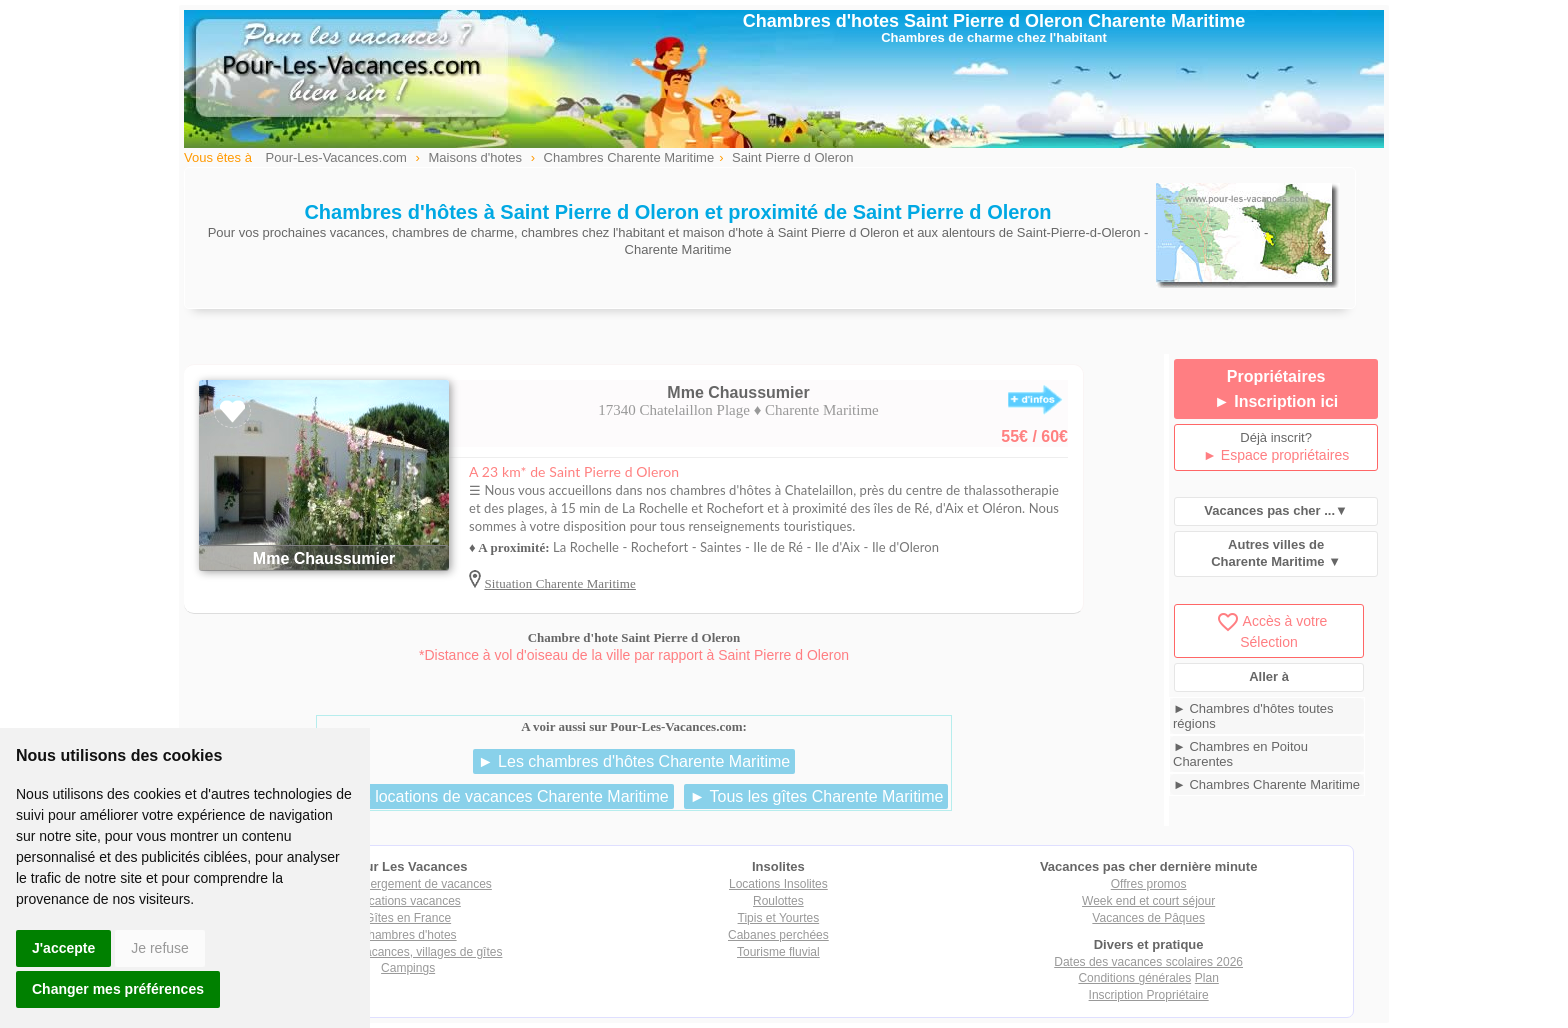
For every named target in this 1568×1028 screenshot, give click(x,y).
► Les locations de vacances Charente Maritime (497, 796)
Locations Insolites (778, 884)
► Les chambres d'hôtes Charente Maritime (634, 761)
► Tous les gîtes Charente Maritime (816, 796)
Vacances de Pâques (1148, 918)
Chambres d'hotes (408, 935)
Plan (1207, 978)
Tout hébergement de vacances (407, 884)
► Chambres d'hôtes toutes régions (1253, 716)
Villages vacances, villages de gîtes (408, 952)
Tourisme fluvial (778, 952)
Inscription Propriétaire (1149, 995)
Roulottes (778, 901)
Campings (408, 968)
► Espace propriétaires (1276, 455)
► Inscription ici (1276, 401)
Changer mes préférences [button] (118, 989)
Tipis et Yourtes (779, 918)
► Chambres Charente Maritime (1266, 784)
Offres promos (1149, 884)
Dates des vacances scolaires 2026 (1148, 962)
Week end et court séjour (1148, 901)
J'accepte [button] (63, 948)
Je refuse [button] (160, 948)
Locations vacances (407, 901)
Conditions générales (1134, 978)
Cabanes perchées (778, 935)
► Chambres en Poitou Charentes (1240, 754)
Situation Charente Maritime (559, 583)
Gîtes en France (408, 918)
